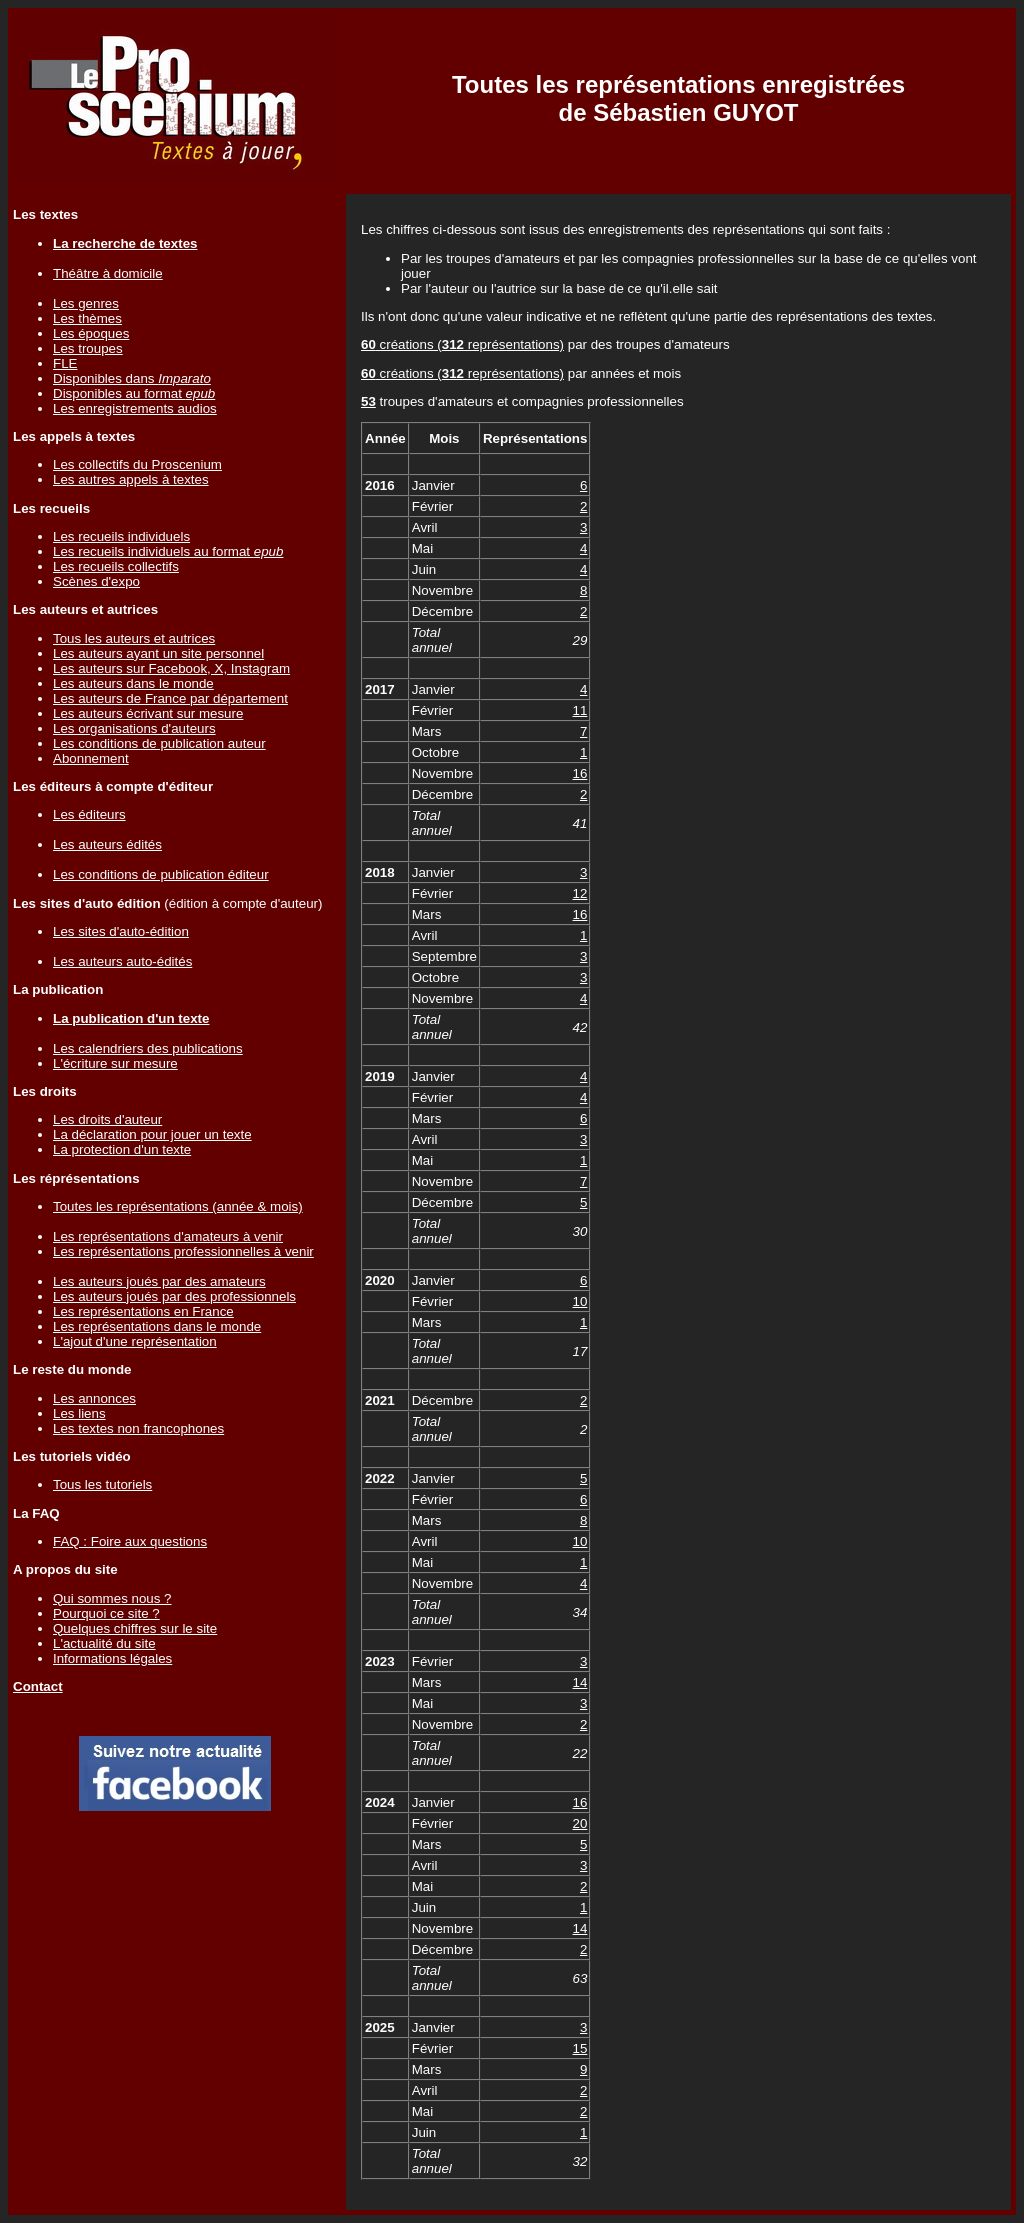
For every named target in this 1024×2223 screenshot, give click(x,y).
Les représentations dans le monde (157, 1326)
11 (580, 710)
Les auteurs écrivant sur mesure (148, 713)
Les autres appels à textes (131, 479)
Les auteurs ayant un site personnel (158, 653)
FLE (65, 363)
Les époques (91, 333)
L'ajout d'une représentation (135, 1341)
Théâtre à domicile (108, 273)
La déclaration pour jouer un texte (152, 1134)
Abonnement (91, 758)
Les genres (86, 303)
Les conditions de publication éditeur (161, 874)
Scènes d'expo (96, 581)
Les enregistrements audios (135, 408)
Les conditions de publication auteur (159, 743)
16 (580, 773)
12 (580, 893)
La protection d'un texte (122, 1149)
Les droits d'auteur (107, 1119)
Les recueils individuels (121, 536)
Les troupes (88, 348)
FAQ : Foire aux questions (130, 1541)
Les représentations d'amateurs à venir (168, 1236)
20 (580, 1823)
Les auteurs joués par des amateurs (159, 1281)
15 (580, 2048)
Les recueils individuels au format (168, 551)
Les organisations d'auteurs (134, 728)
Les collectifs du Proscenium (137, 464)
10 (580, 1301)
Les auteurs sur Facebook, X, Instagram (171, 668)
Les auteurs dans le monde (133, 683)
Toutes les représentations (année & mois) (178, 1206)
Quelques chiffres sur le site (135, 1628)
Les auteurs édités (107, 844)
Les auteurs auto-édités (122, 961)
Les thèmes (87, 318)
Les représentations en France (143, 1311)
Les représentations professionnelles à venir (183, 1251)
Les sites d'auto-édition (121, 931)
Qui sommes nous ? (112, 1598)
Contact (38, 1686)
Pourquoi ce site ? (106, 1613)
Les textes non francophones (138, 1428)
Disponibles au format (134, 393)
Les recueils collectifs (116, 566)
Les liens (79, 1413)
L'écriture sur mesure (115, 1063)
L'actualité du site (104, 1643)
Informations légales (112, 1658)
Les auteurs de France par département (170, 698)
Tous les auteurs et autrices (134, 638)
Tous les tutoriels (102, 1484)
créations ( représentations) (462, 344)
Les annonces (94, 1398)
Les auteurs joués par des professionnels (174, 1296)
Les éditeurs (89, 814)
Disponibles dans (132, 378)
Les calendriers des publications (148, 1048)
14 (580, 1682)
